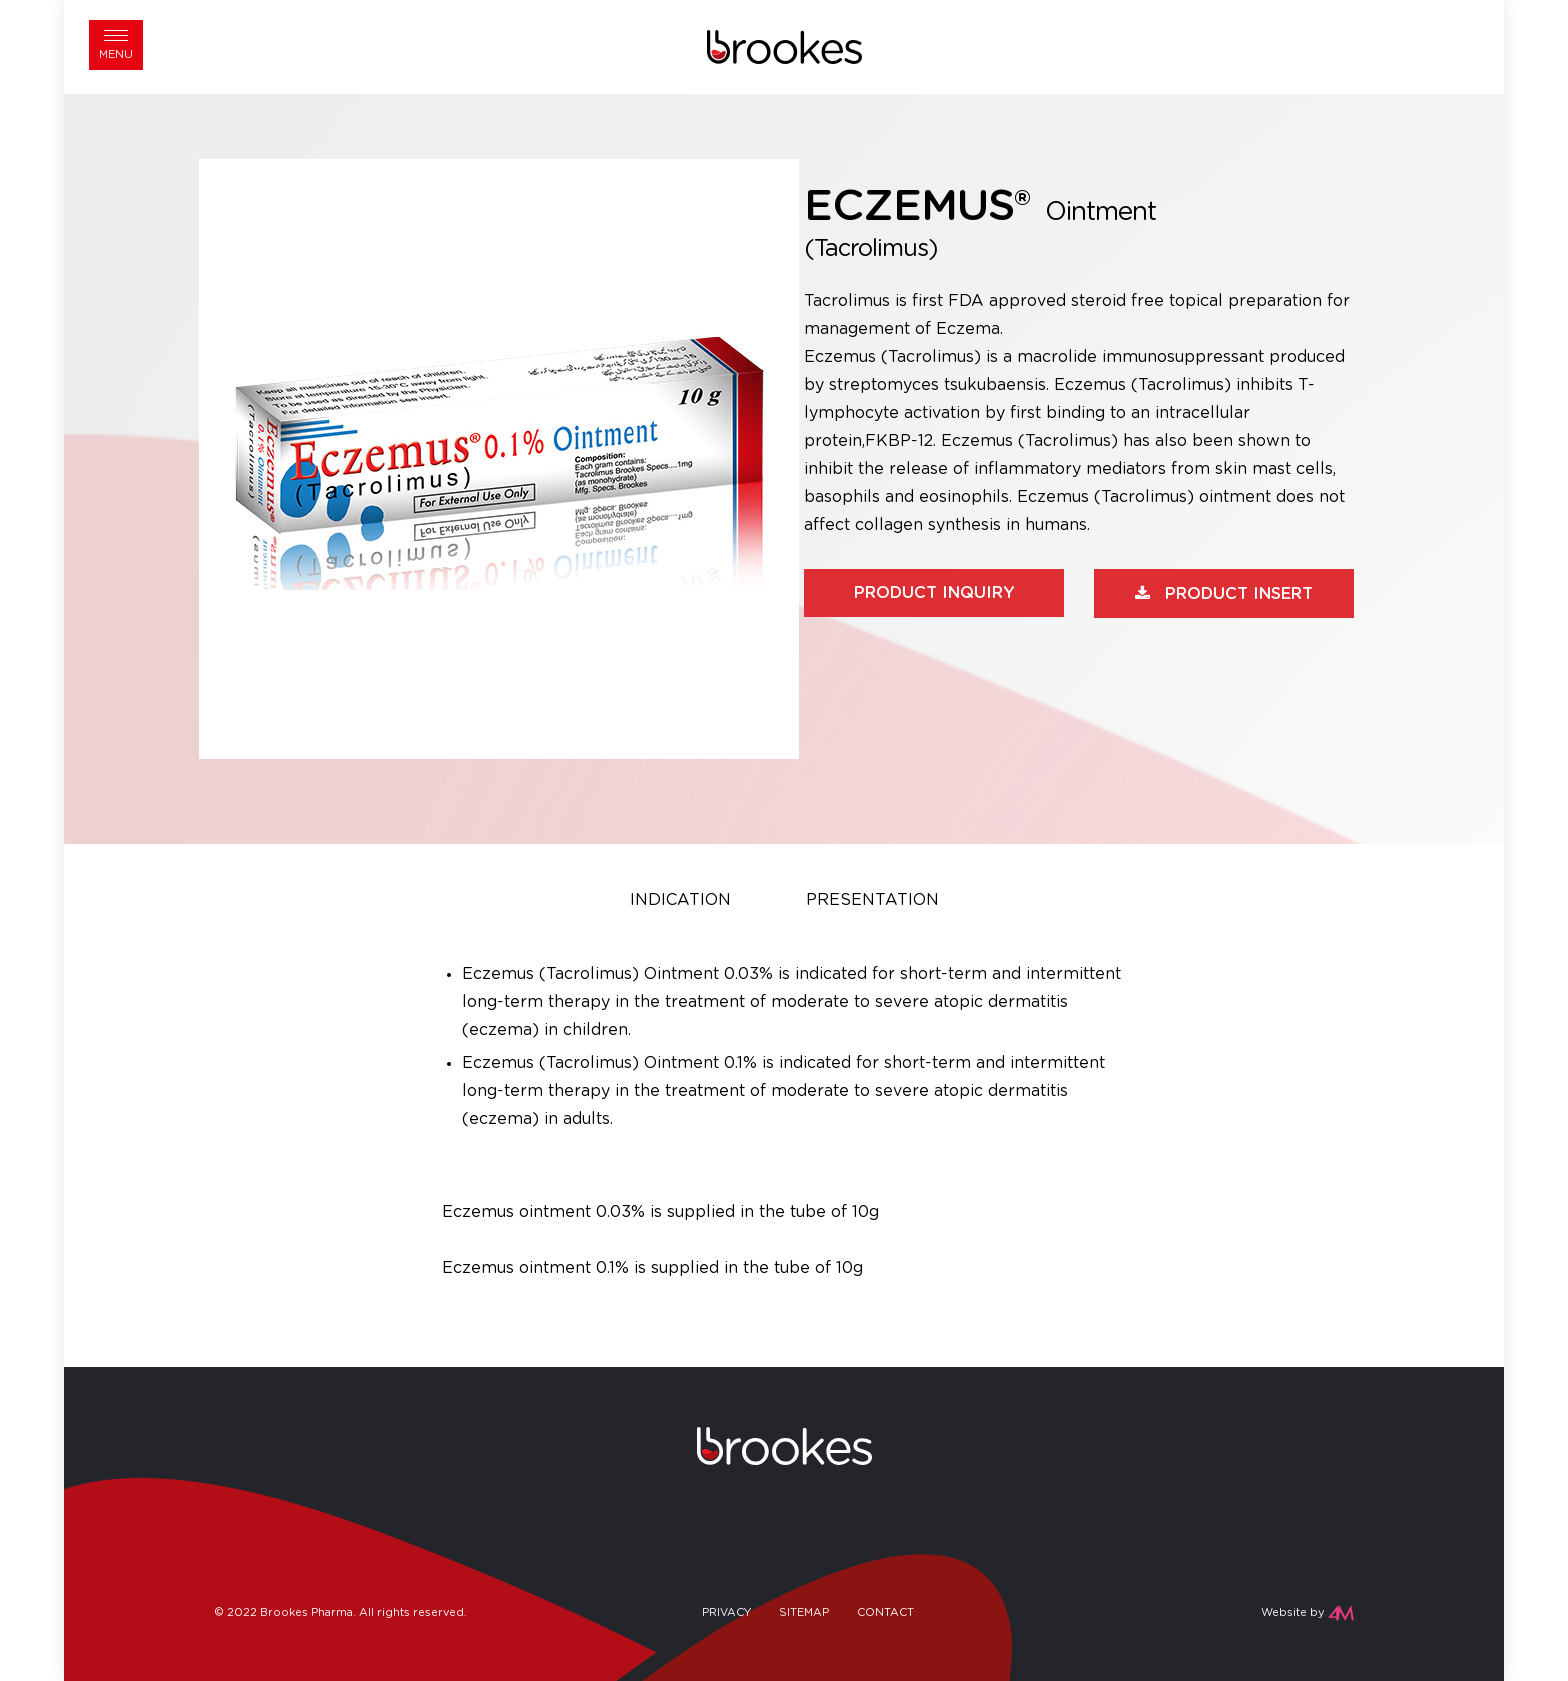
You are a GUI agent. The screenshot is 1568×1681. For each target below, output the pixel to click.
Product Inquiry (934, 593)
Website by (1292, 1612)
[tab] (680, 902)
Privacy (726, 1612)
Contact (885, 1612)
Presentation (872, 900)
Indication (680, 900)
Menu (116, 54)
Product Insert (1239, 594)
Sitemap (804, 1612)
